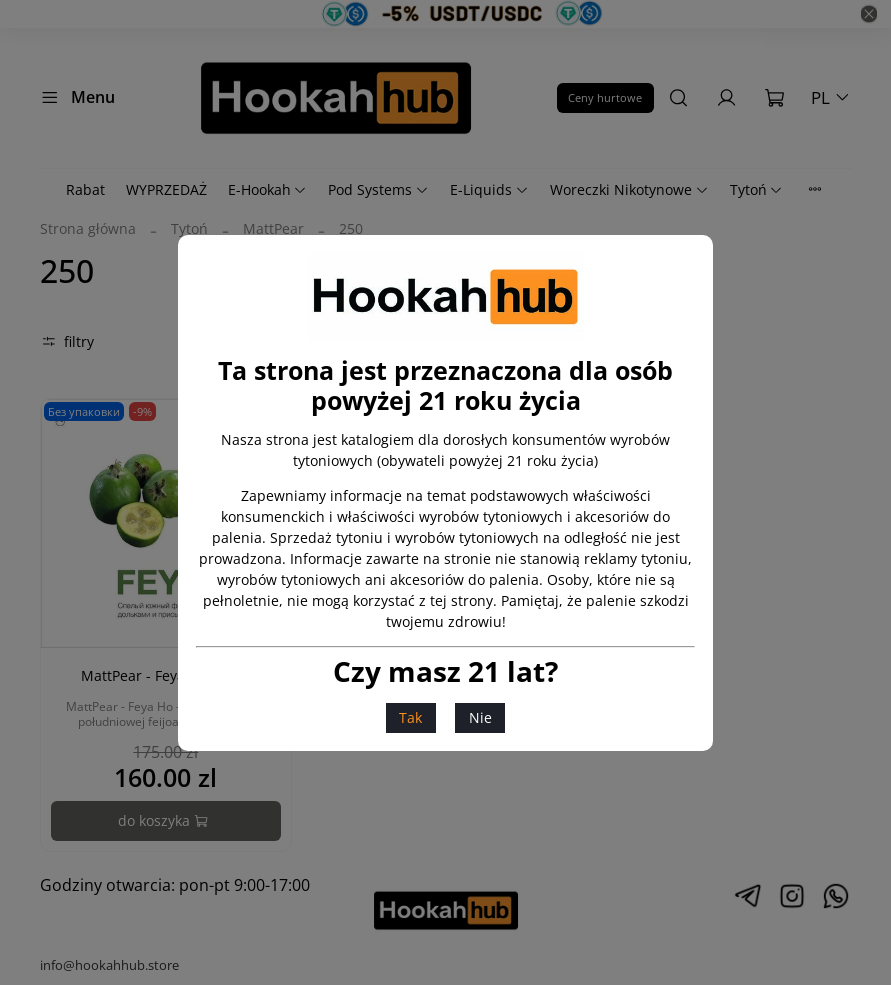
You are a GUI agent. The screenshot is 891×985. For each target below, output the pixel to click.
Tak (410, 717)
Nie (480, 717)
